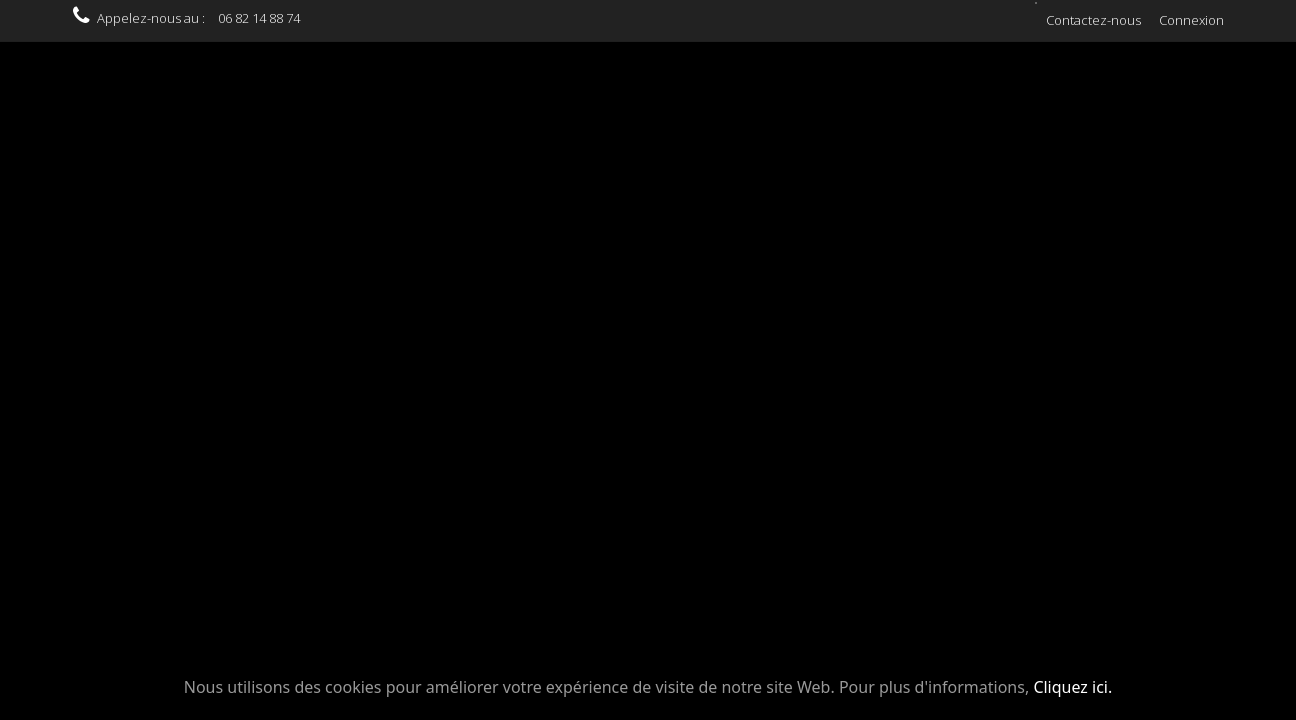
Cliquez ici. (1072, 687)
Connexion (1191, 20)
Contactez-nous (1093, 20)
